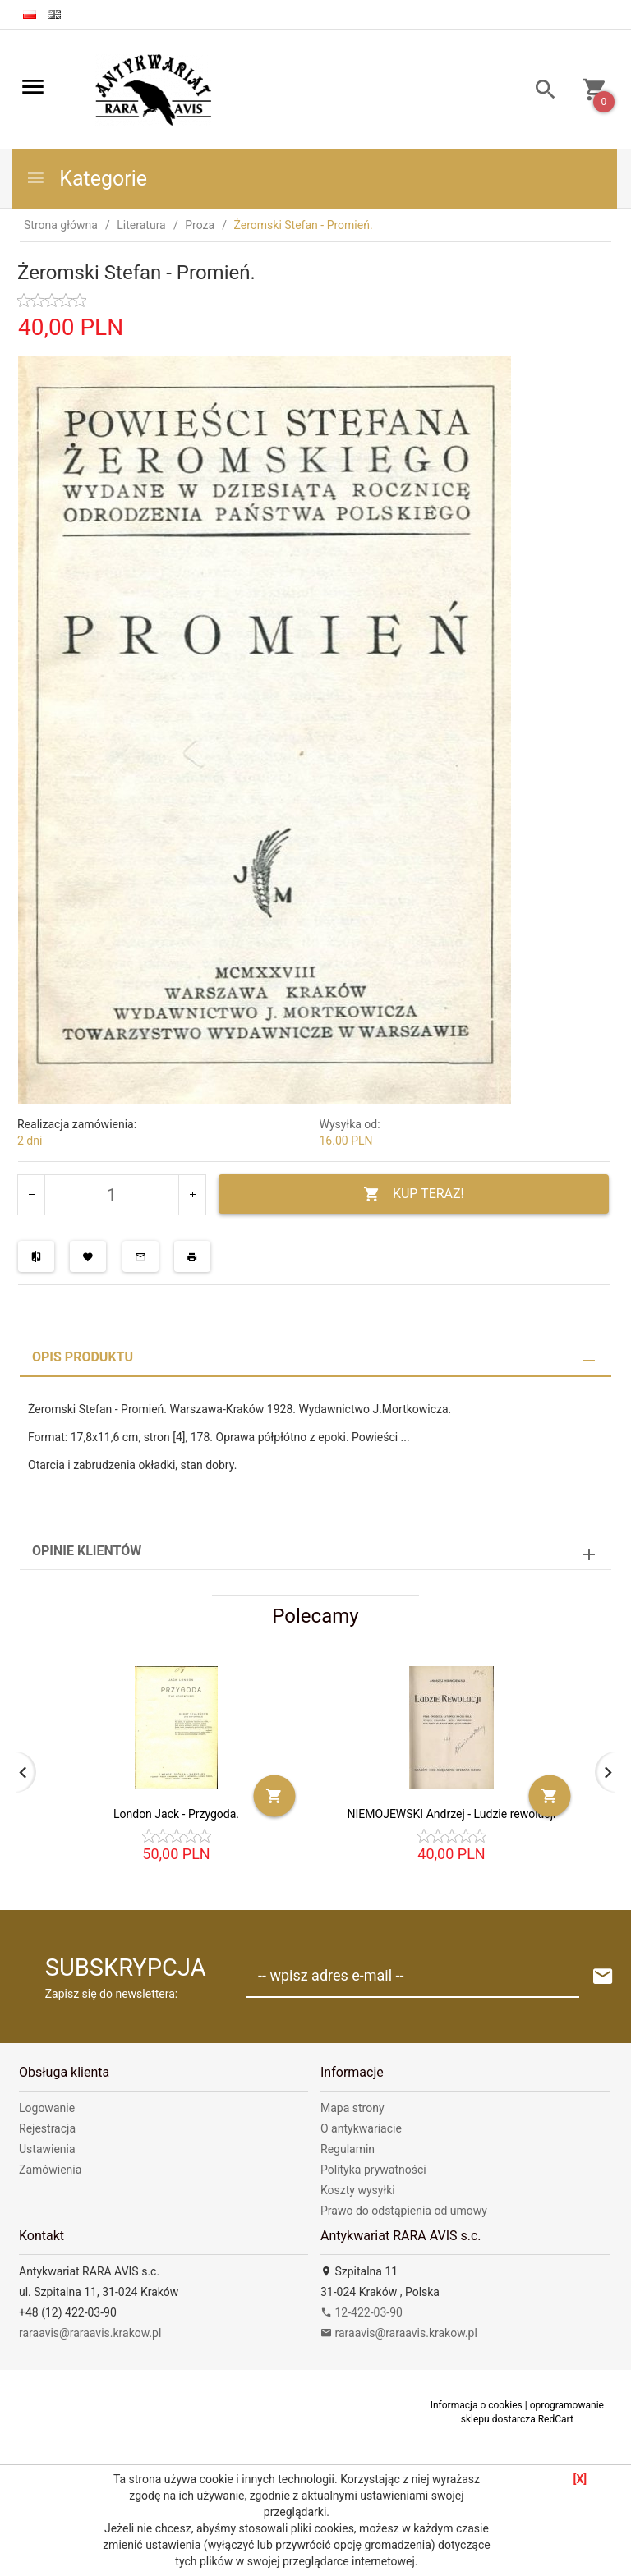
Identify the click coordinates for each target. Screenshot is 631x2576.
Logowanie (47, 2108)
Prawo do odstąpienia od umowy (403, 2210)
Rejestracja (47, 2128)
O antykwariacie (361, 2128)
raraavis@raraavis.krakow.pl (90, 2333)
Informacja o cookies (477, 2405)
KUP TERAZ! (413, 1194)
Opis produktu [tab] (82, 1357)
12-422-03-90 (361, 2312)
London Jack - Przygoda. (176, 1814)
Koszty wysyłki (357, 2190)
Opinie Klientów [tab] (86, 1551)
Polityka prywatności (373, 2169)
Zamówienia (50, 2169)
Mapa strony (352, 2108)
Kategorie (86, 179)
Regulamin (347, 2149)
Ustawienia (47, 2149)
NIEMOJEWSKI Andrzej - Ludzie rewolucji (452, 1814)
